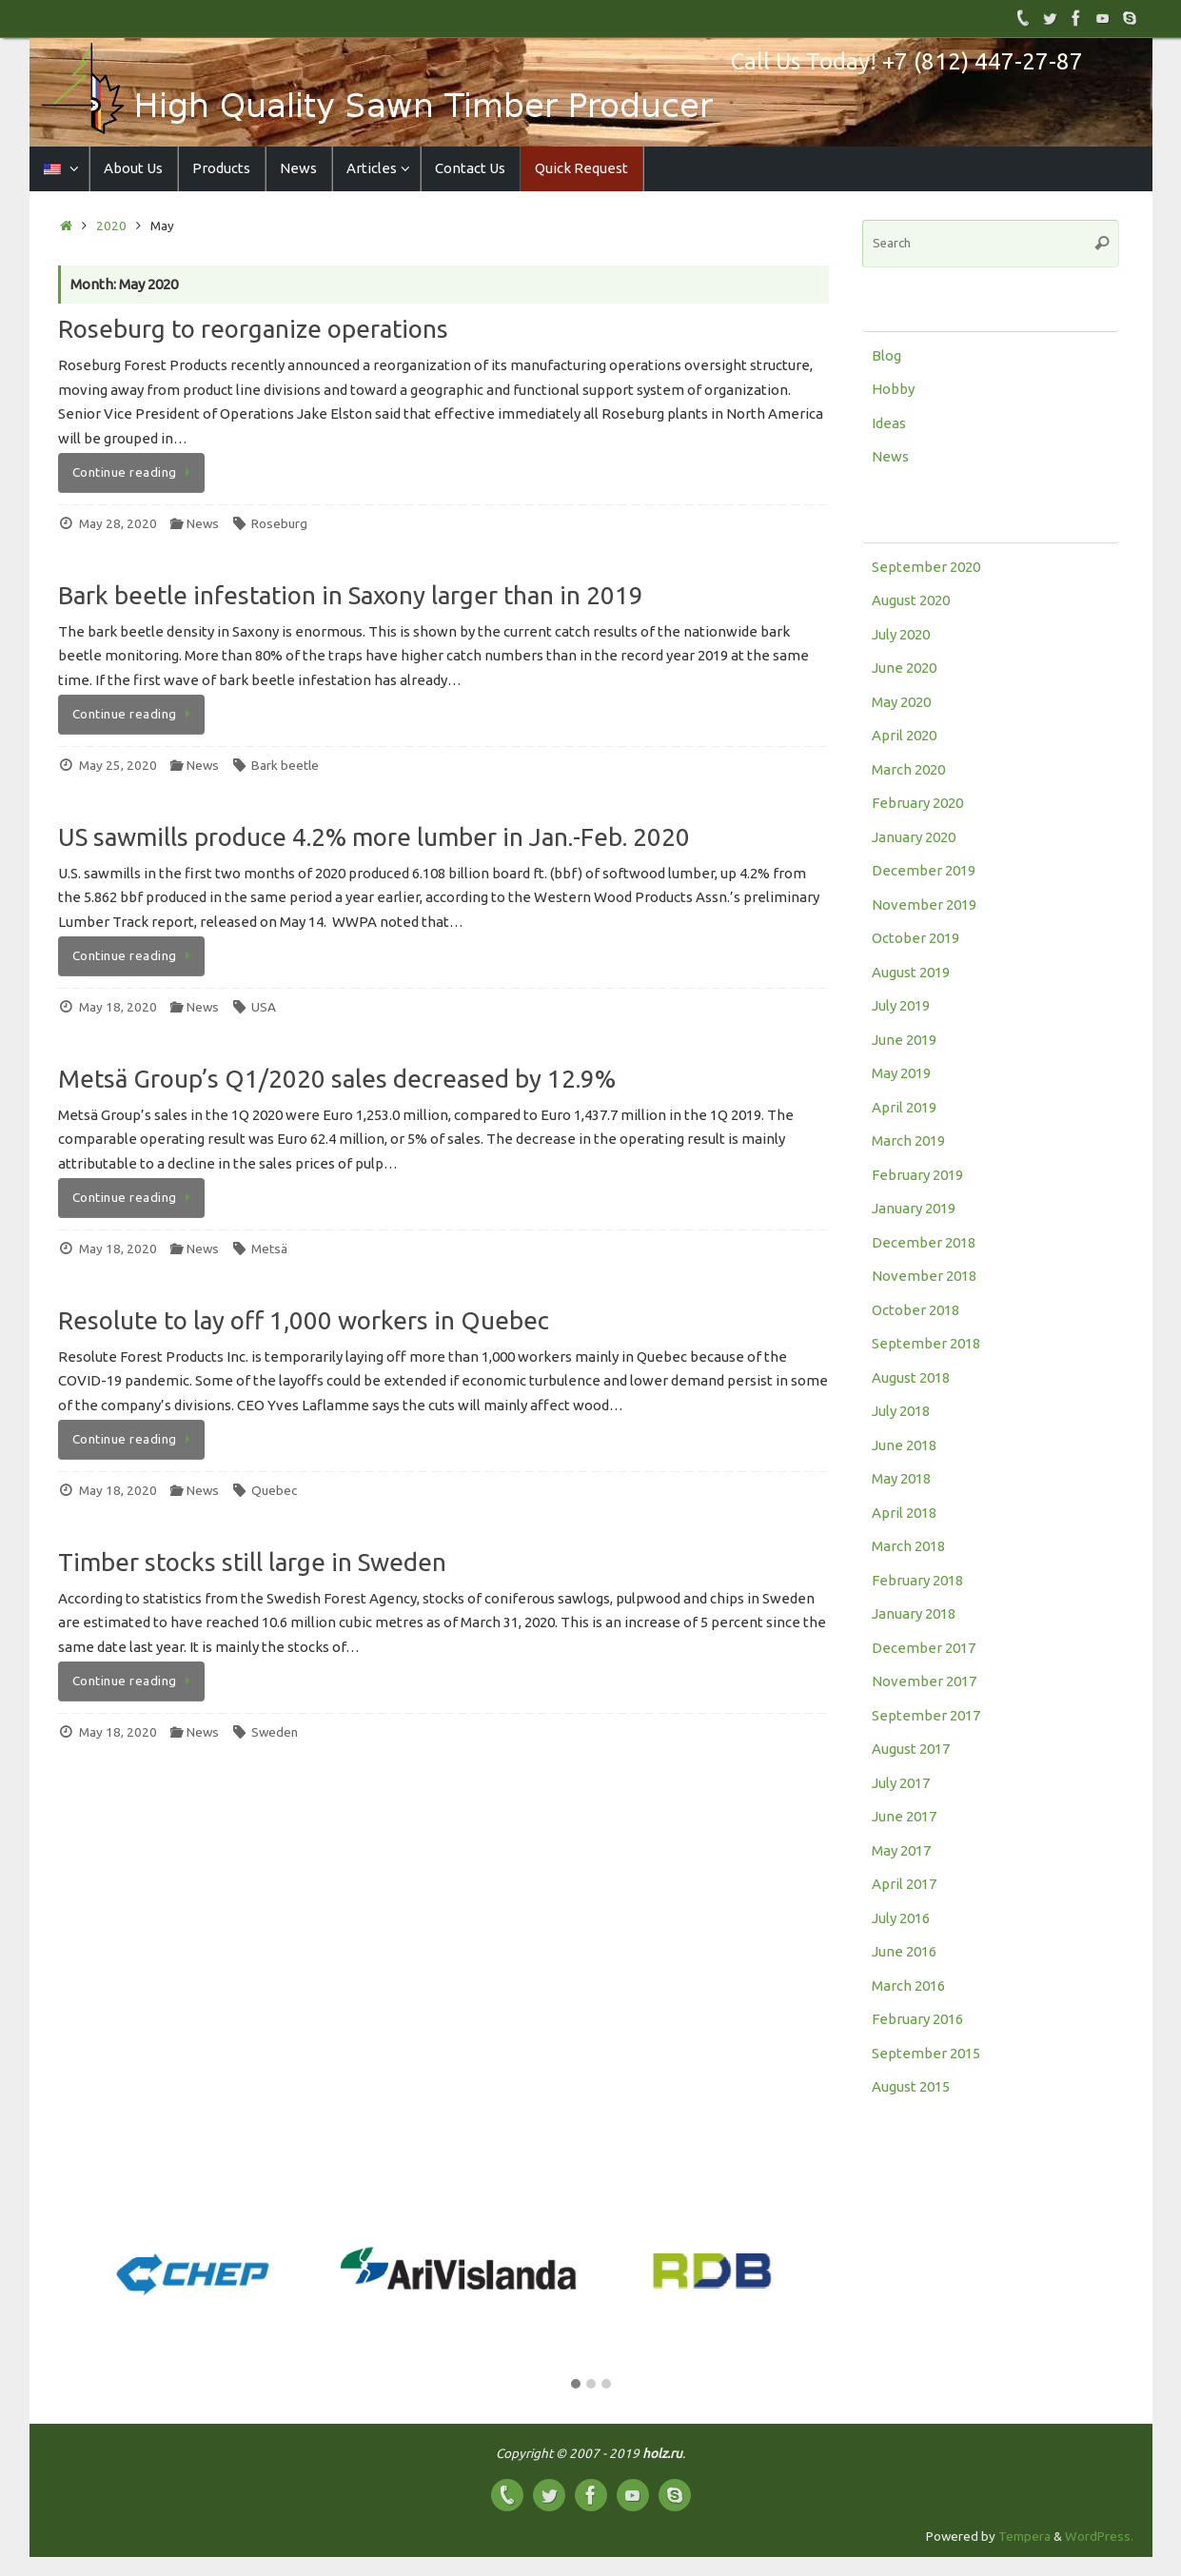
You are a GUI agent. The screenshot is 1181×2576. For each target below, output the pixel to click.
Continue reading (135, 472)
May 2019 (901, 1073)
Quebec (274, 1490)
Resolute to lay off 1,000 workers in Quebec (303, 1320)
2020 (111, 225)
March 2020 (908, 769)
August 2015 (911, 2086)
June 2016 (904, 1951)
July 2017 (901, 1783)
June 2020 (904, 667)
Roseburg (279, 523)
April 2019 (904, 1107)
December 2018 (923, 1242)
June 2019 (904, 1040)
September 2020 (926, 567)
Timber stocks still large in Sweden (252, 1562)
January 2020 (913, 837)
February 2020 (917, 803)
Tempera (1024, 2536)
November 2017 (924, 1681)
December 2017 (923, 1648)
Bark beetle (285, 765)
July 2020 (901, 634)
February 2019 (917, 1175)
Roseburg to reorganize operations (253, 329)
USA (263, 1006)
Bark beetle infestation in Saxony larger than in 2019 (350, 595)
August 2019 (911, 972)
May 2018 (901, 1478)
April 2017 (904, 1884)
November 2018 (924, 1276)
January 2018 (913, 1613)
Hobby (893, 389)
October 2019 (915, 938)
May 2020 (901, 702)
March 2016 (908, 1985)
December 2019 (923, 870)
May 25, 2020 (118, 765)
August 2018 (911, 1377)
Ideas (889, 423)
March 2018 (908, 1546)
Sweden (274, 1732)
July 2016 (901, 1918)
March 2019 (908, 1140)
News (203, 523)
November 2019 (924, 904)
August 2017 (911, 1748)
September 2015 (926, 2053)
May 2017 (901, 1850)
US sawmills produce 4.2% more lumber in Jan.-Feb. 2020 (374, 837)
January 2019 (913, 1208)
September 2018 (926, 1343)
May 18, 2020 (118, 1006)
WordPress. (1099, 2536)
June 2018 (904, 1445)
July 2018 (901, 1411)
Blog (886, 355)
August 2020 (911, 600)
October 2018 (915, 1310)
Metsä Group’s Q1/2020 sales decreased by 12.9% (337, 1078)
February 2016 (917, 2019)
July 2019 (901, 1005)
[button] (575, 2384)
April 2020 (904, 735)
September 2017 (926, 1715)
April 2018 (904, 1512)
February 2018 (917, 1580)
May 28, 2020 (118, 523)
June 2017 (904, 1816)
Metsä (269, 1248)
